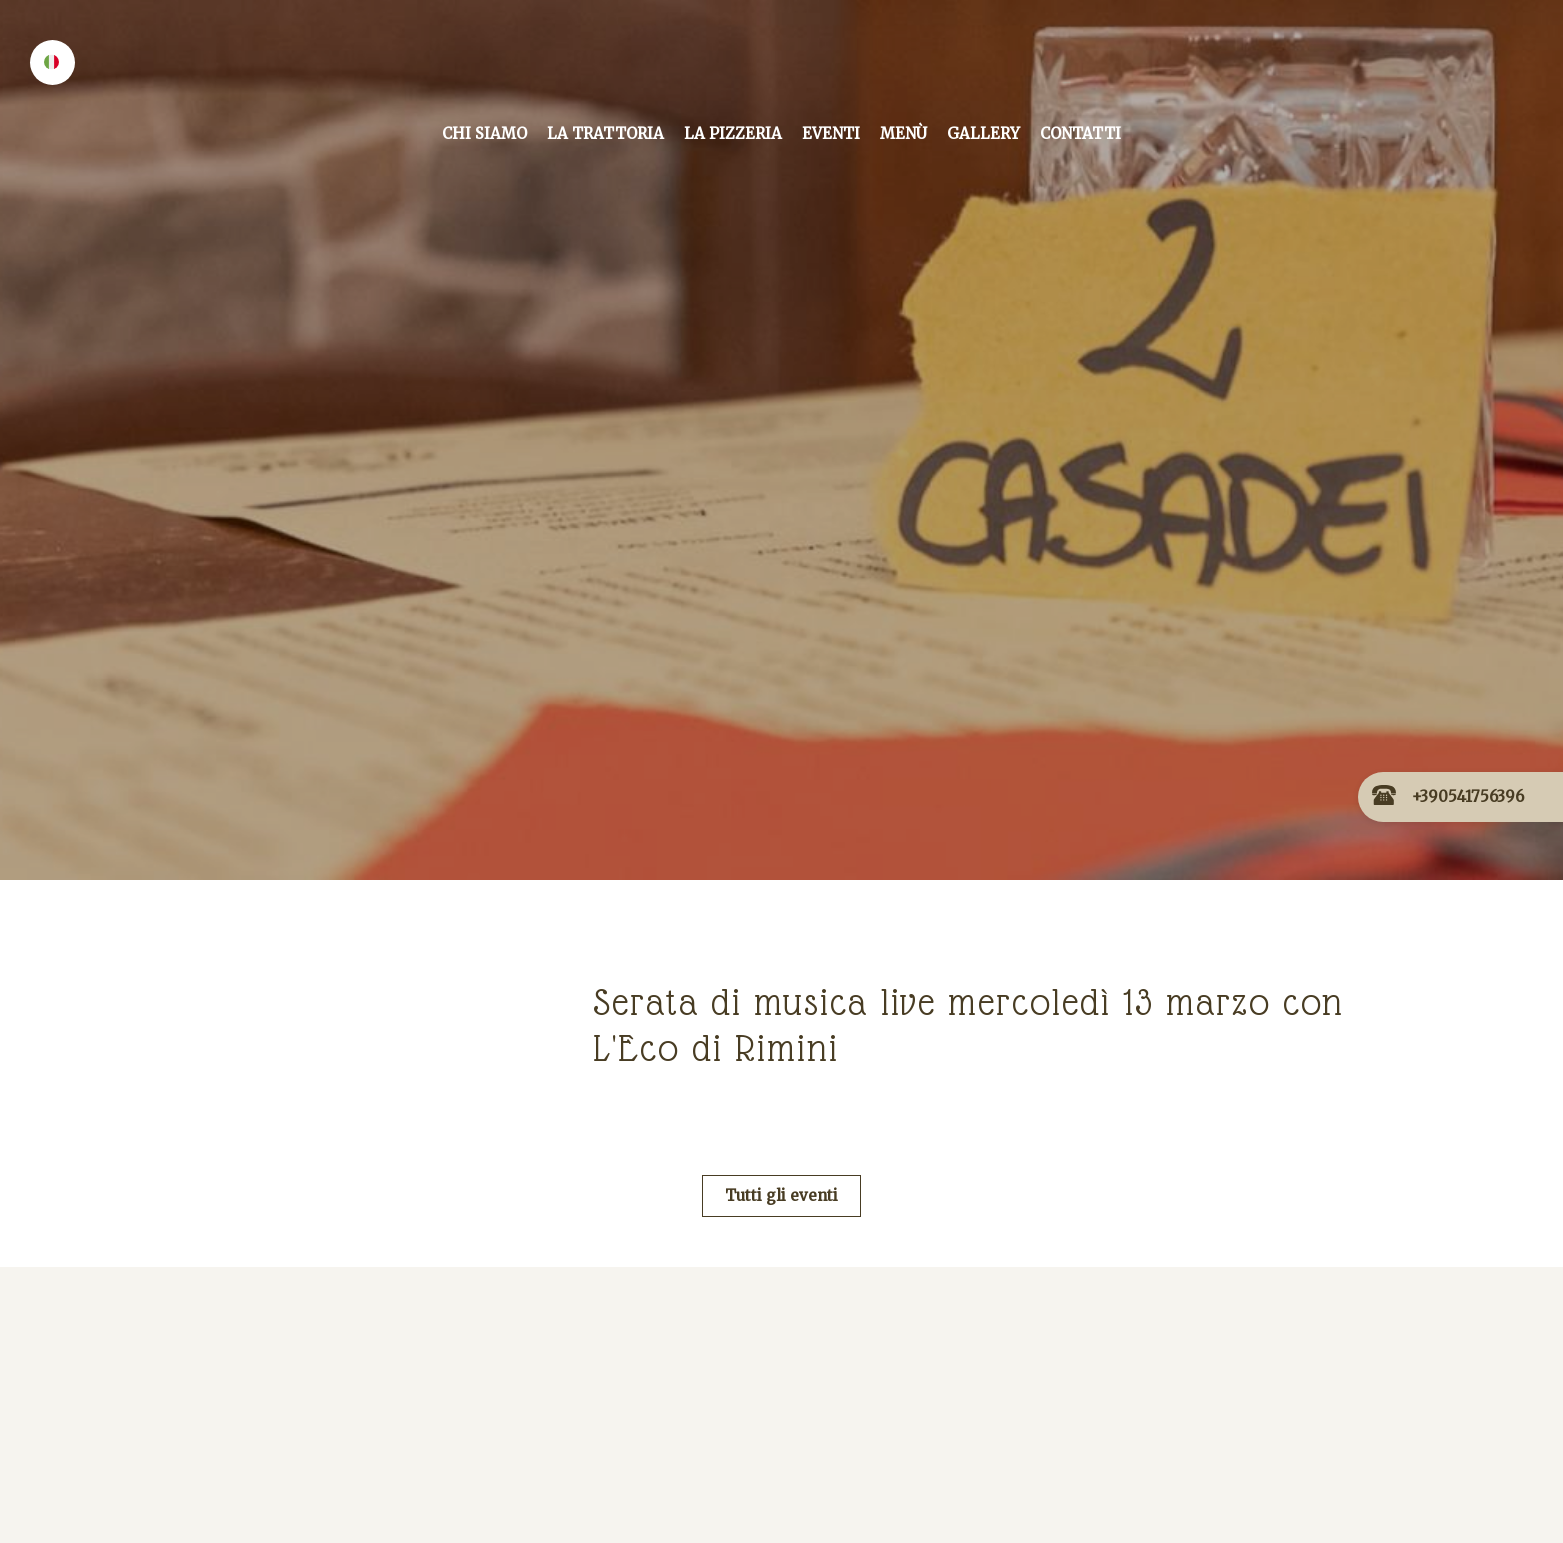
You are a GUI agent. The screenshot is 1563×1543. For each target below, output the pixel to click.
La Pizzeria (733, 133)
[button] (52, 62)
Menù (903, 133)
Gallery (983, 133)
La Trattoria (605, 133)
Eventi (831, 133)
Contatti (1080, 133)
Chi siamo (484, 133)
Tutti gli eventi (781, 1195)
